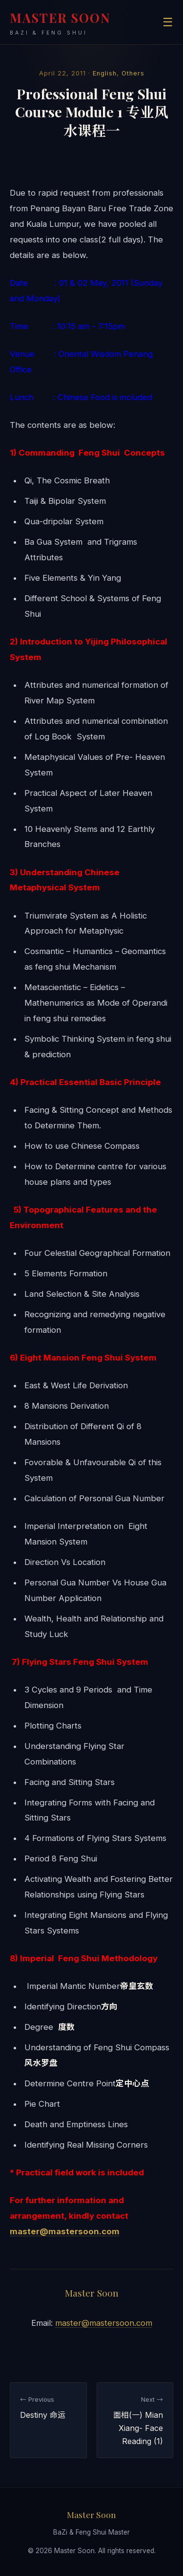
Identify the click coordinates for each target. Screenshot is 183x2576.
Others (133, 73)
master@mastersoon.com (65, 2231)
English (105, 73)
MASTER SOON (60, 23)
